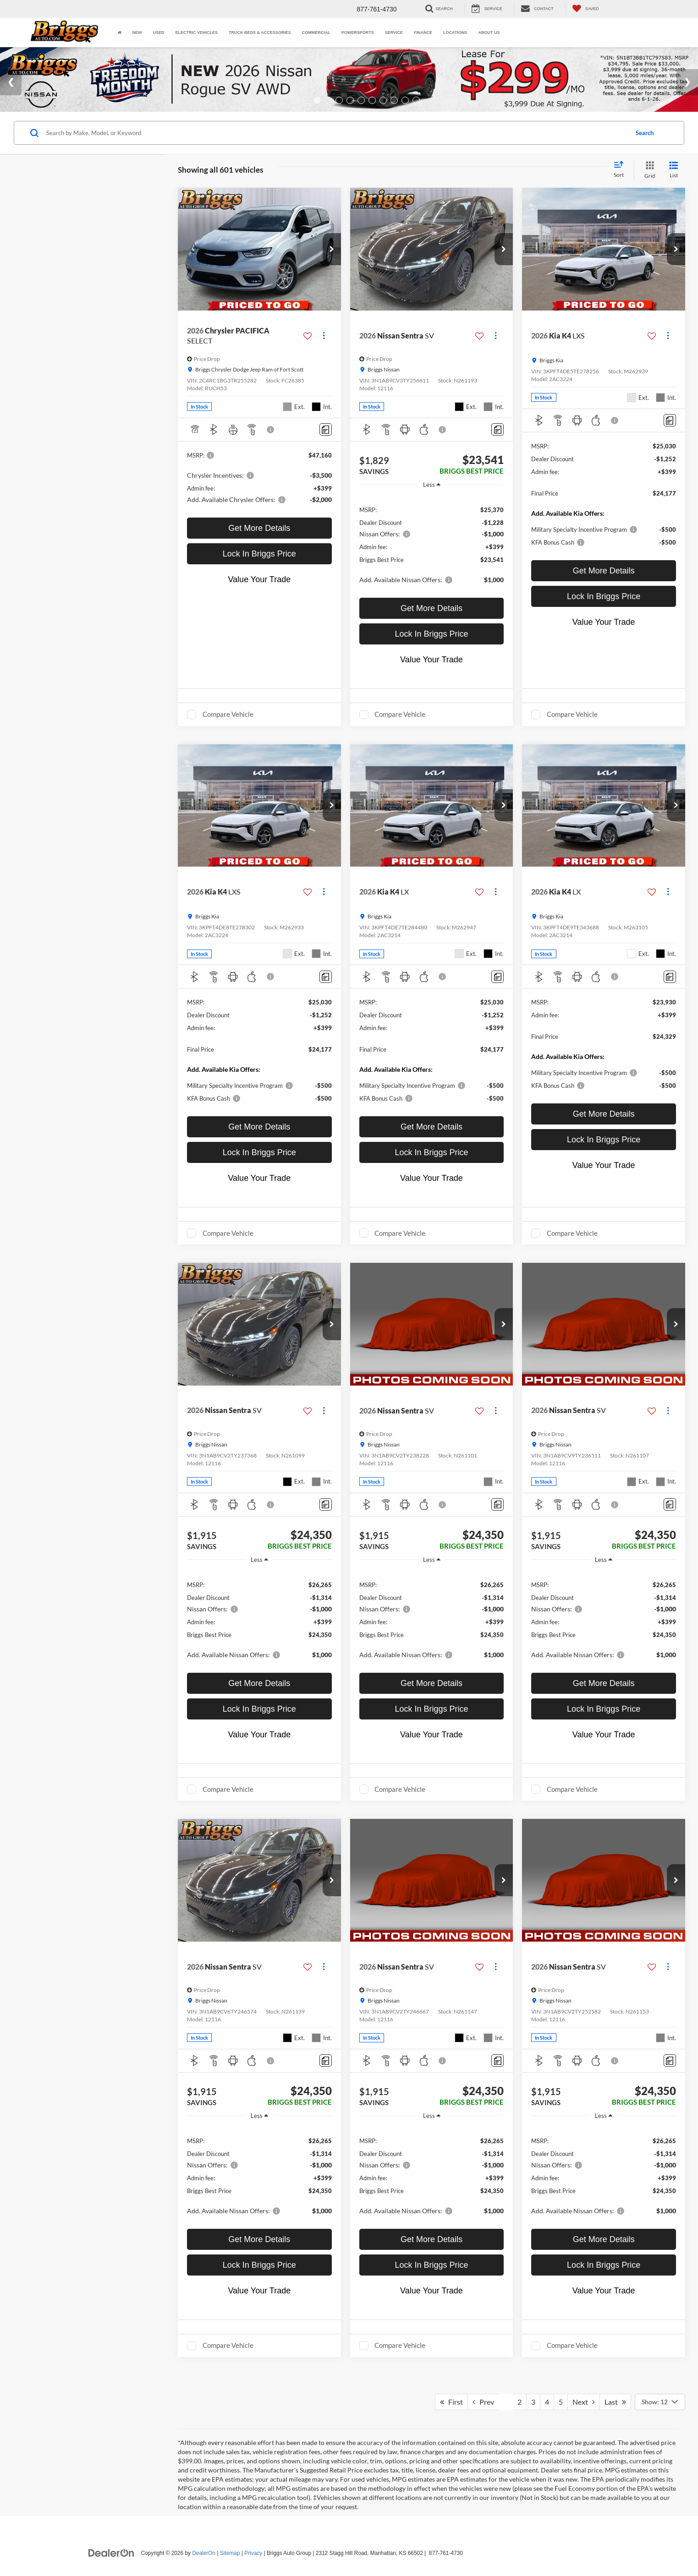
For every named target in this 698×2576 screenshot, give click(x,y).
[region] (431, 544)
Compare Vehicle (228, 714)
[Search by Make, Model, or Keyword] (336, 133)
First (451, 2401)
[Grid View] (648, 170)
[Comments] (325, 429)
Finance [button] (423, 32)
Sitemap (230, 2553)
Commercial (316, 32)
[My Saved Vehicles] (585, 9)
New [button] (137, 32)
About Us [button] (489, 32)
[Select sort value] (621, 170)
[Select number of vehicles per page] (660, 2402)
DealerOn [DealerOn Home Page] (203, 2553)
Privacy (253, 2553)
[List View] (673, 170)
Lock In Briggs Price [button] (259, 553)
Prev (483, 2401)
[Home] (119, 32)
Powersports (357, 32)
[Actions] (324, 335)
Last (615, 2401)
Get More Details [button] (259, 528)
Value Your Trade (259, 579)
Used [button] (159, 32)
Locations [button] (455, 32)
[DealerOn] (111, 2552)
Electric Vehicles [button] (197, 32)
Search (645, 132)
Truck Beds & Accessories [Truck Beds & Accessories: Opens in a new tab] (260, 32)
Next (583, 2401)
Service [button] (394, 32)
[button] (332, 249)
